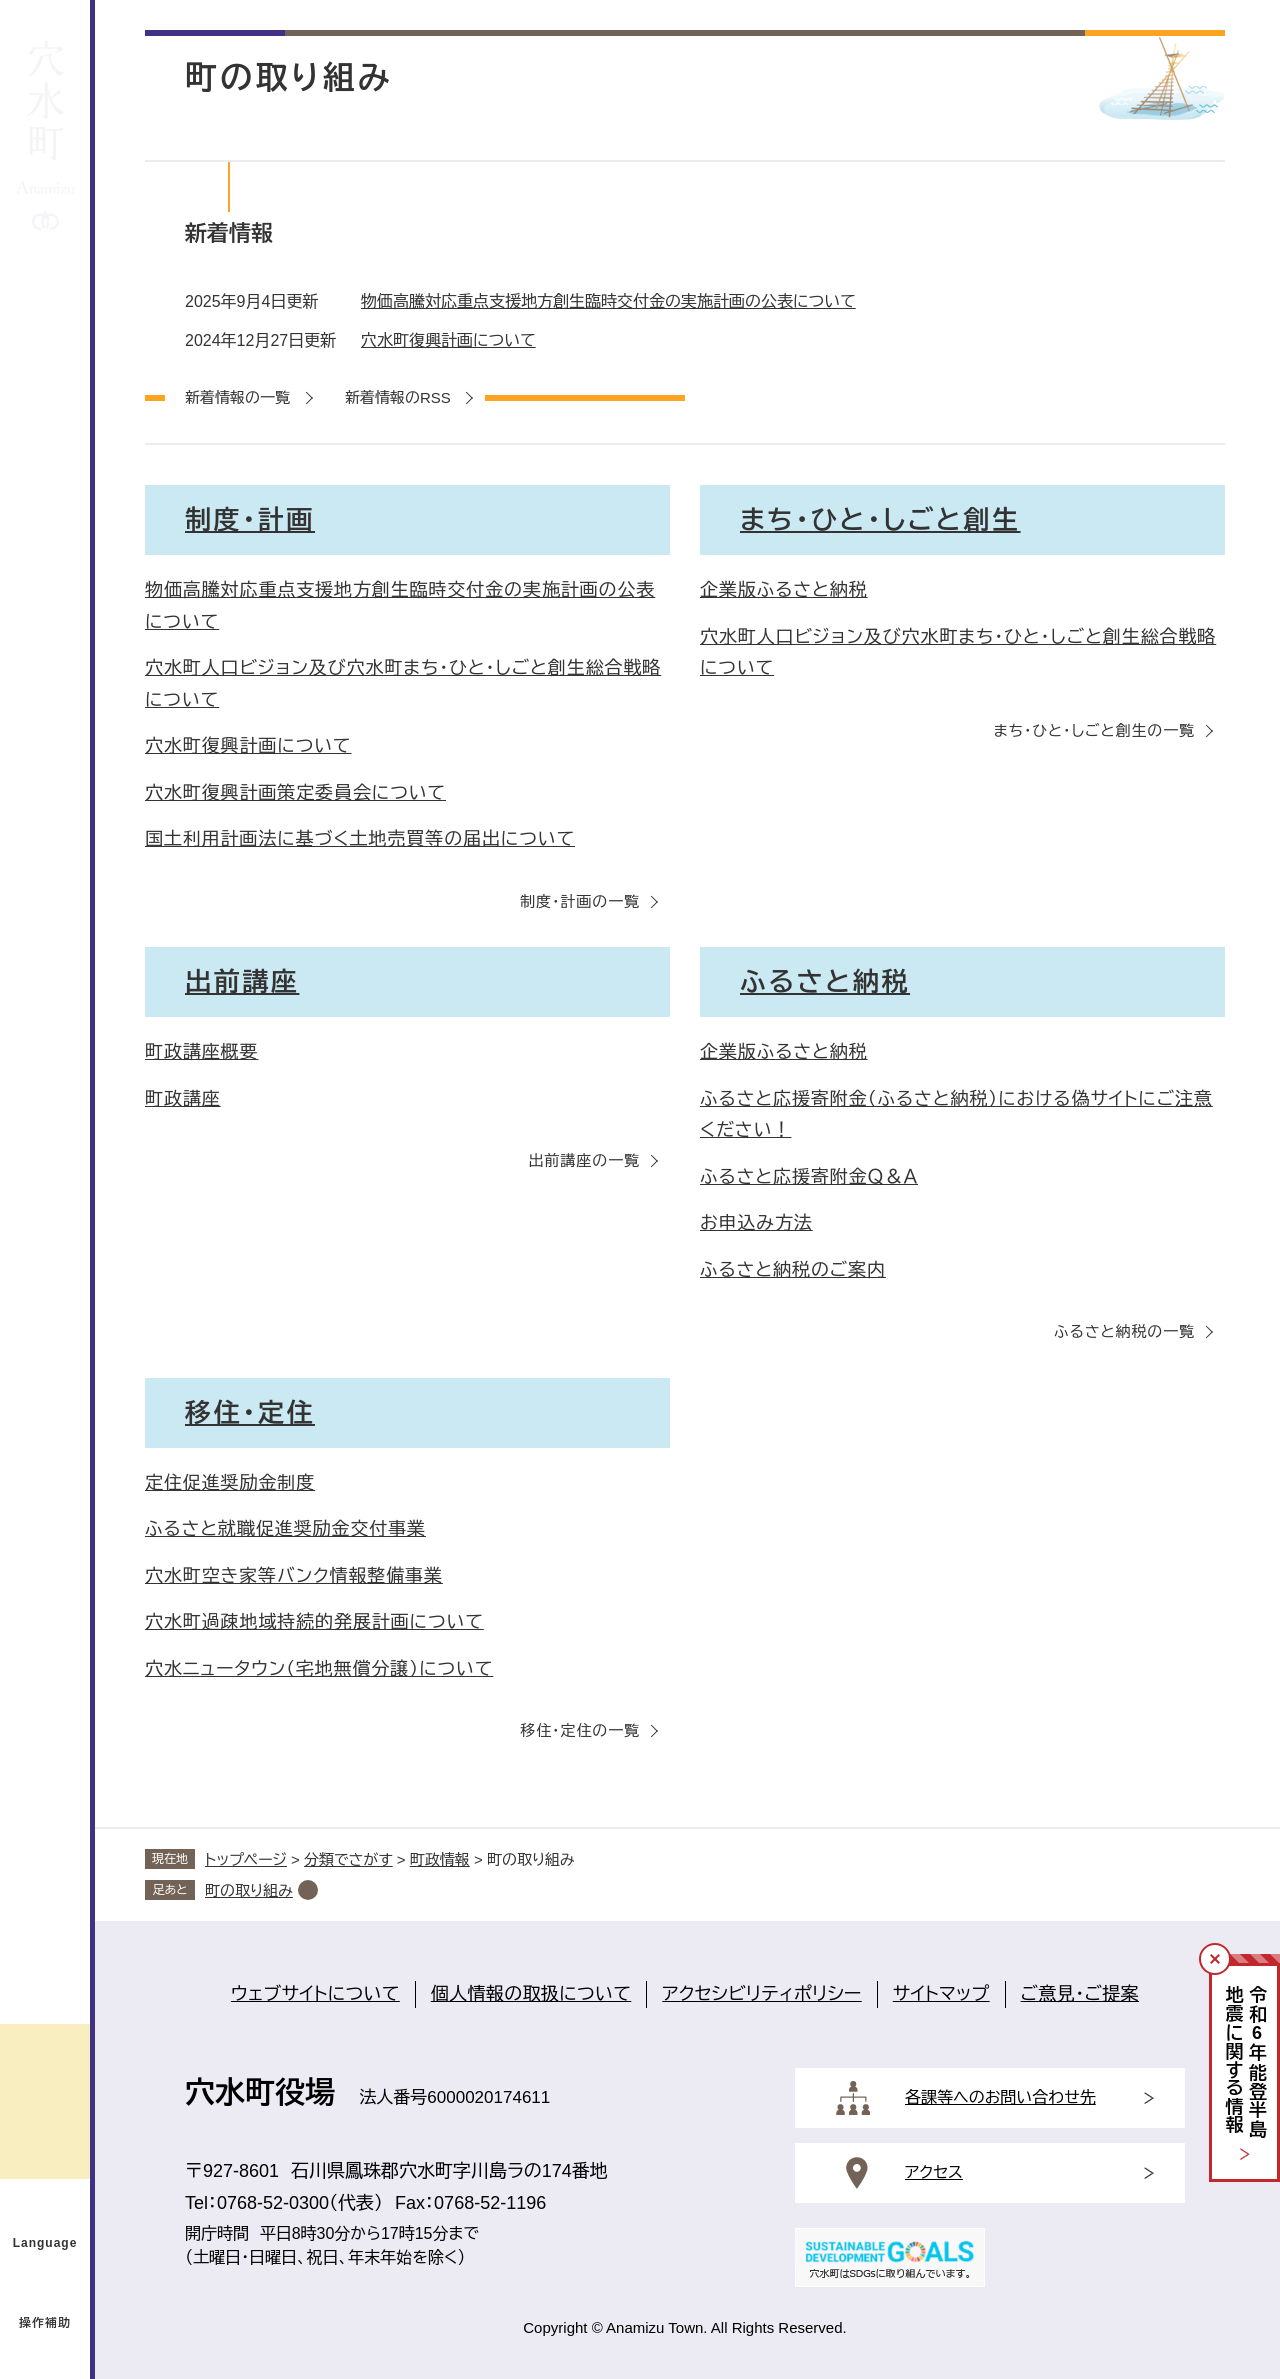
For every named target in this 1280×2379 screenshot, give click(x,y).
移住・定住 (250, 1413)
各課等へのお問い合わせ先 (1000, 2097)
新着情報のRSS (398, 397)
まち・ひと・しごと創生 (880, 520)
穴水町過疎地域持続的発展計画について (314, 1622)
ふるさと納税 (825, 982)
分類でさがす (348, 1859)
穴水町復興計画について (448, 340)
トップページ (246, 1859)
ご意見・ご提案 (1080, 1994)
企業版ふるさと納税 (784, 590)
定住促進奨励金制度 (230, 1483)
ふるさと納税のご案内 (793, 1270)
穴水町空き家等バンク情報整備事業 (294, 1576)
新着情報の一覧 (237, 397)
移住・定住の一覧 (580, 1730)
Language (45, 2243)
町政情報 (440, 1859)
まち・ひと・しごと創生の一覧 (1094, 730)
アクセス (934, 2172)
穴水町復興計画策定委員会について (295, 793)
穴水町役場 (260, 2092)
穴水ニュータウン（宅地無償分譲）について (319, 1669)
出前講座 (242, 982)
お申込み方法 (756, 1223)
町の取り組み (249, 1890)
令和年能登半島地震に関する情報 (1245, 2062)
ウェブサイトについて (315, 1994)
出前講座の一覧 (584, 1160)
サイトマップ (941, 1994)
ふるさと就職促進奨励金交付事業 (285, 1529)
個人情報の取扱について (531, 1994)
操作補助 (45, 2323)
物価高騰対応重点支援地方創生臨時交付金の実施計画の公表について (608, 301)
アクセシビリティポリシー (761, 1994)
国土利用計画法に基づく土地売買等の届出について (360, 839)
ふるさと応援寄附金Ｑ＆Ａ (809, 1177)
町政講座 (183, 1099)
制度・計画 (250, 520)
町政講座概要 (201, 1052)
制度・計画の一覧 (580, 901)
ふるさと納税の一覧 (1124, 1331)
